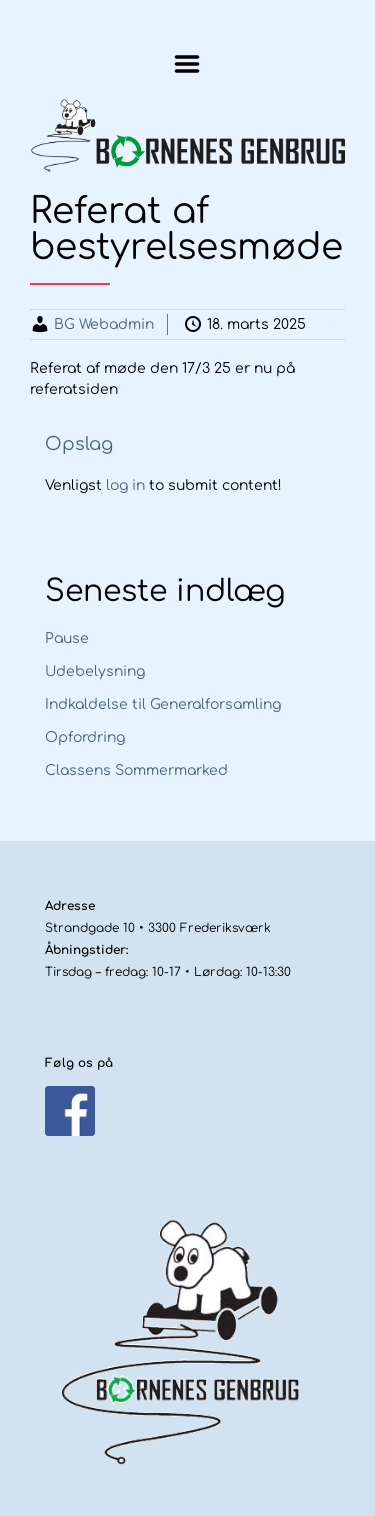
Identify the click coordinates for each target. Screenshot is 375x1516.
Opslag (79, 444)
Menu (187, 64)
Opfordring (85, 737)
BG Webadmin (104, 324)
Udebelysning (95, 671)
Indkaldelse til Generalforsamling (163, 704)
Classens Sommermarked (136, 770)
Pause (67, 638)
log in (125, 485)
